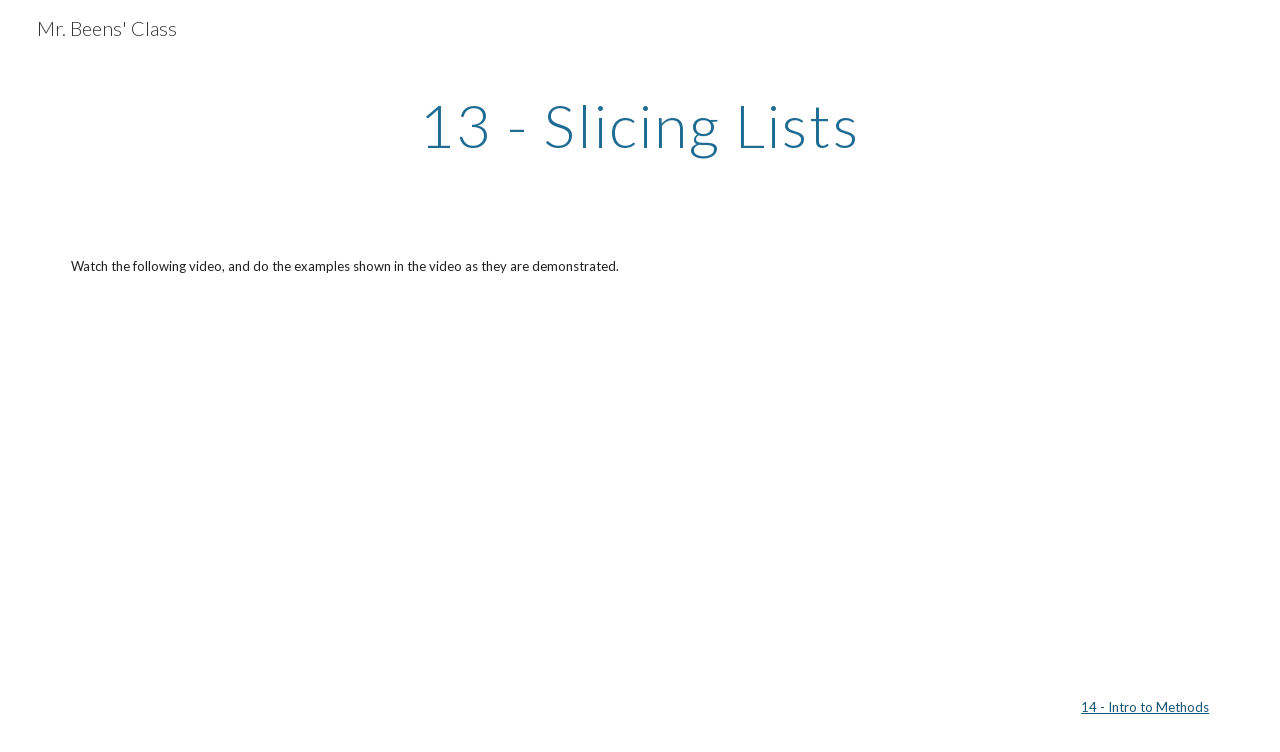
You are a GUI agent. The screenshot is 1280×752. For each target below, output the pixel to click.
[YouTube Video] (245, 486)
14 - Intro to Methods (1145, 707)
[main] (640, 125)
